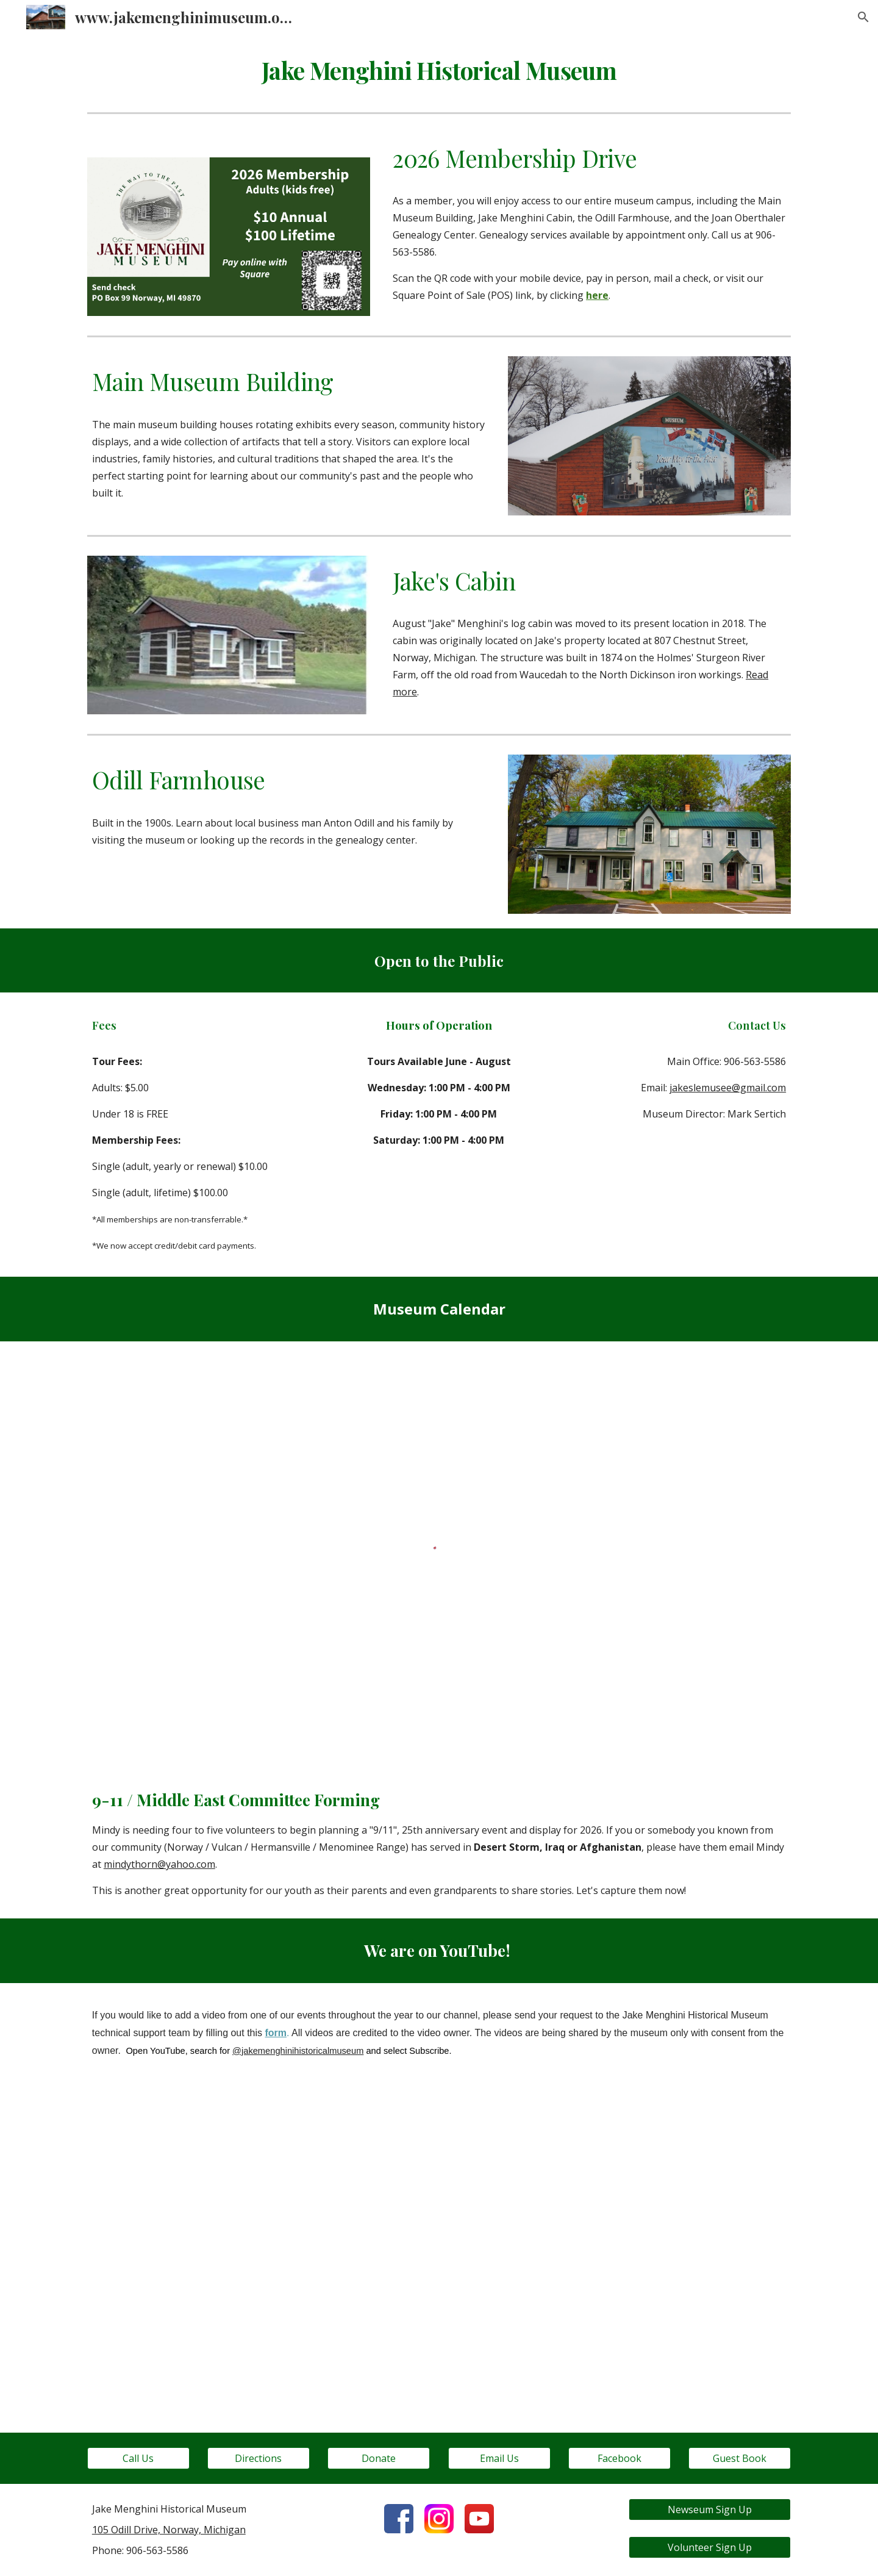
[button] (863, 17)
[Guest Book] (739, 2458)
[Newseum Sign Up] (709, 2509)
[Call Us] (138, 2458)
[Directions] (258, 2458)
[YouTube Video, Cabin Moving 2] (439, 2243)
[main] (439, 71)
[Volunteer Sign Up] (709, 2547)
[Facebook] (619, 2458)
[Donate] (378, 2458)
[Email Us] (499, 2458)
